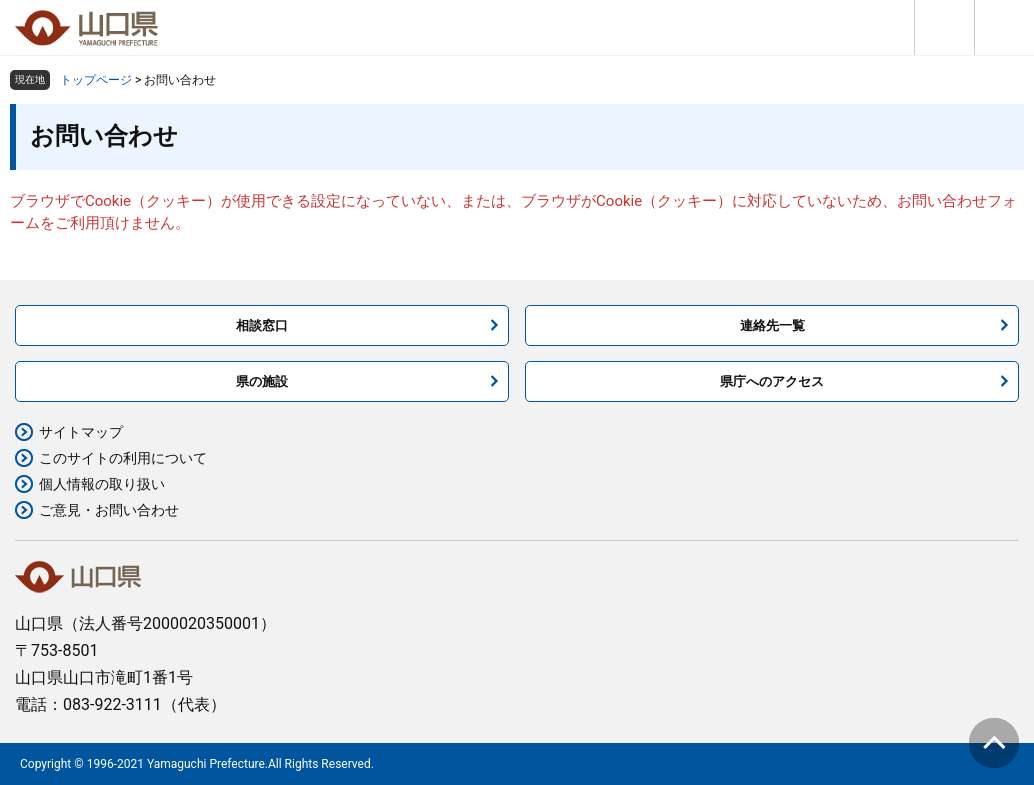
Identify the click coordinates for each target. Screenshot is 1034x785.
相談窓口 (262, 325)
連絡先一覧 (772, 325)
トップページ (96, 80)
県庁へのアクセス (772, 381)
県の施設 (262, 381)
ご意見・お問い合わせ (109, 510)
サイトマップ (81, 432)
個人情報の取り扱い (102, 484)
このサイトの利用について (123, 458)
